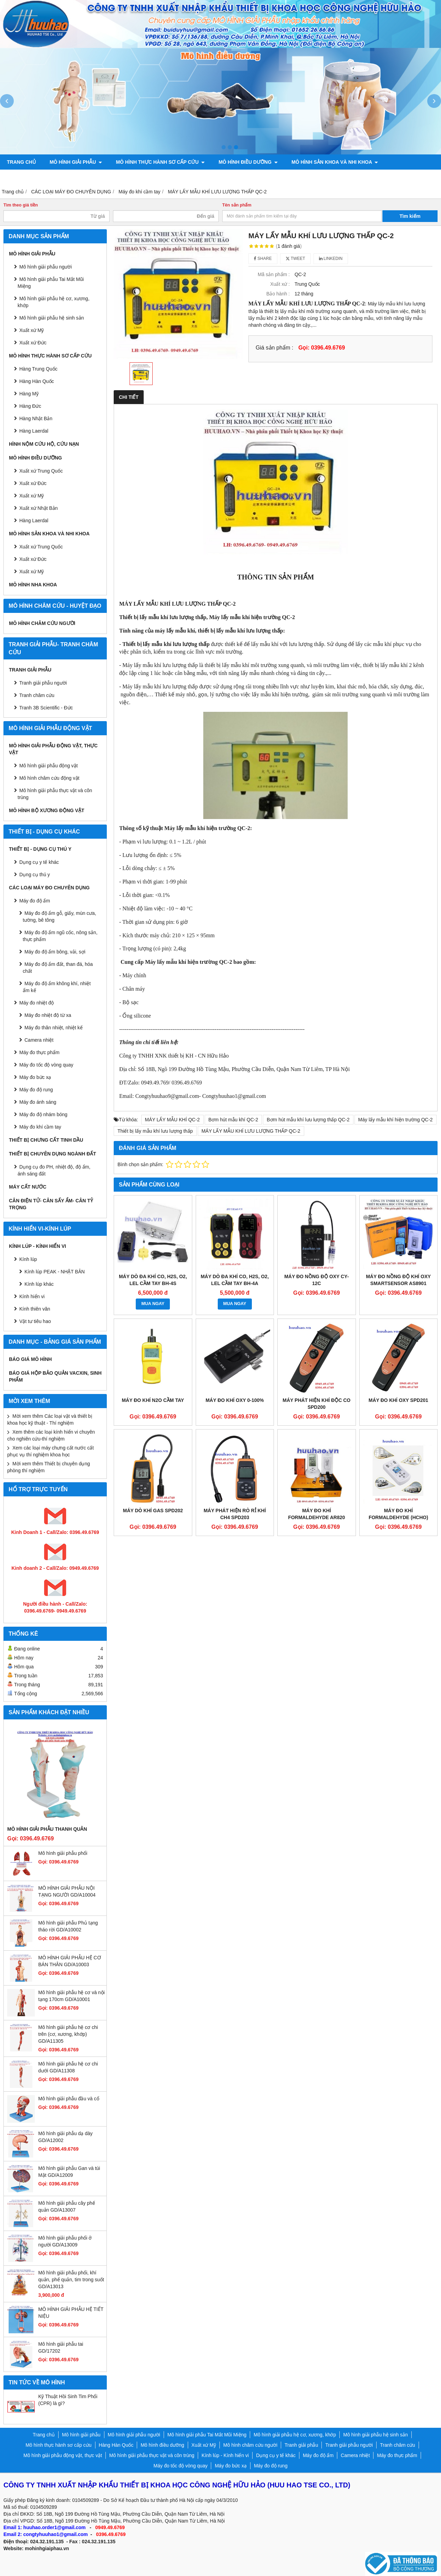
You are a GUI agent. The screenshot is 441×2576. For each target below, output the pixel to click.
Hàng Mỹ (29, 393)
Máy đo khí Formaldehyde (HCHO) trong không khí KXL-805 (398, 1517)
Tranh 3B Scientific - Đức (46, 707)
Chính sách (363, 177)
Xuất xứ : (280, 284)
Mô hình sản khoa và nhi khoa (334, 162)
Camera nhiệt (38, 1040)
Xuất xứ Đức (33, 483)
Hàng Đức (30, 406)
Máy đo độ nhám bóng (43, 1114)
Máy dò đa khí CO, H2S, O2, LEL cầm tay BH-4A (235, 1280)
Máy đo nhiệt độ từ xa (47, 1015)
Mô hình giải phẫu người (45, 267)
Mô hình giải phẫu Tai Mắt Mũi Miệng (51, 282)
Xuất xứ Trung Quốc (41, 546)
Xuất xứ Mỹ (31, 495)
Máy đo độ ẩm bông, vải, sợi (54, 951)
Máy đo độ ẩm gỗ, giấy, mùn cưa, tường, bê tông (59, 916)
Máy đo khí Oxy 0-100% (235, 1400)
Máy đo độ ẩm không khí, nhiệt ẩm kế (57, 987)
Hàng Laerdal (33, 431)
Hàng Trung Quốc (38, 369)
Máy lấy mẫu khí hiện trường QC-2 (395, 1119)
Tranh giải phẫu (30, 670)
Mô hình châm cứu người (42, 623)
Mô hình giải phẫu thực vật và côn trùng (55, 794)
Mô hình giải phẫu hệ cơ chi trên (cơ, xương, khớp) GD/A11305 (68, 2034)
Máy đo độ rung (36, 1089)
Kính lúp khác (39, 1284)
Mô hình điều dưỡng (248, 162)
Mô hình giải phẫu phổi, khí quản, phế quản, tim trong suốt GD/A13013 (71, 2279)
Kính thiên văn (34, 1309)
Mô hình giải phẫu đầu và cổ (68, 2098)
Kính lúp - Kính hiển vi (37, 1246)
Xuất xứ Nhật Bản (38, 508)
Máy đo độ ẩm (34, 900)
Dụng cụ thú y (34, 874)
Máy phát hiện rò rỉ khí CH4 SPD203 (235, 1514)
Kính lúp (28, 1259)
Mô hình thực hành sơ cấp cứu (160, 162)
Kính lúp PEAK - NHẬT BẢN (54, 1271)
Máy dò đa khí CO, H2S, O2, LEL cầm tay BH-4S (153, 1280)
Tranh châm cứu (103, 177)
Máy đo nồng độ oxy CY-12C (316, 1280)
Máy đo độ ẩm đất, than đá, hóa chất (58, 967)
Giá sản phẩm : (274, 347)
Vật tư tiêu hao (35, 1321)
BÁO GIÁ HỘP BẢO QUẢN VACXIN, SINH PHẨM (55, 1376)
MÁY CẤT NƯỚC (28, 1187)
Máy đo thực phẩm (39, 1052)
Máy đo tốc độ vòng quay (46, 1065)
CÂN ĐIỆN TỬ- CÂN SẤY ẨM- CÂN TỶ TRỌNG (51, 1204)
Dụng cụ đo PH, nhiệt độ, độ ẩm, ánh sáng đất (54, 1170)
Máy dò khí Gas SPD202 (153, 1510)
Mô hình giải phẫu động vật (48, 765)
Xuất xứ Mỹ (31, 330)
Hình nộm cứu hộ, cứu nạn (44, 444)
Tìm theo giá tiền (20, 205)
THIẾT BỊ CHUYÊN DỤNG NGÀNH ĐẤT (52, 1153)
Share (263, 258)
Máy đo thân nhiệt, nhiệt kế (53, 1027)
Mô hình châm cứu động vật (49, 778)
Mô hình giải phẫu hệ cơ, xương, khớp (54, 302)
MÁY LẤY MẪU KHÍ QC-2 (172, 1119)
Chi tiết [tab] (129, 397)
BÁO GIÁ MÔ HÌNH (30, 1359)
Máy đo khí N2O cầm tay (153, 1400)
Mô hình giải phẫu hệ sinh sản (51, 318)
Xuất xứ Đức (33, 342)
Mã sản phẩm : (274, 274)
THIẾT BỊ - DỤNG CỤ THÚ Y (40, 849)
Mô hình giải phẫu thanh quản (47, 1829)
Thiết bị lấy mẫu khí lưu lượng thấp (155, 1131)
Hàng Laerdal (33, 520)
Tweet (295, 258)
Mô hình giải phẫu (76, 162)
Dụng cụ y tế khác (39, 862)
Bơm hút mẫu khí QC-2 (233, 1119)
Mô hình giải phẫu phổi (62, 1853)
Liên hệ (400, 177)
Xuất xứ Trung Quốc (41, 471)
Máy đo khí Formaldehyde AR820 (316, 1514)
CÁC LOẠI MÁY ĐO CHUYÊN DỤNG (49, 887)
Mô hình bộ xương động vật (296, 177)
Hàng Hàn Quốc (36, 381)
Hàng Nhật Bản (35, 418)
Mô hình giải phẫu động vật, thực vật (192, 177)
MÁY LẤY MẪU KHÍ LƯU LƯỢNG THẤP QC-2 (251, 1131)
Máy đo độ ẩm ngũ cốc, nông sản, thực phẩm (60, 936)
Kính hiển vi (31, 1296)
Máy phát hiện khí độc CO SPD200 (316, 1403)
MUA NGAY (152, 1303)
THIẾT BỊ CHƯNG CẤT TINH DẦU (46, 1140)
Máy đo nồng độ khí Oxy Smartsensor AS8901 (398, 1280)
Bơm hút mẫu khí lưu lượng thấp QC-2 (308, 1119)
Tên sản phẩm (237, 205)
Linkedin (331, 258)
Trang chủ (21, 162)
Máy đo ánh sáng (37, 1102)
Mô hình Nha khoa (33, 584)
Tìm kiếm (410, 216)
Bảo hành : (278, 293)
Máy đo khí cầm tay (40, 1127)
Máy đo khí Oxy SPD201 (398, 1400)
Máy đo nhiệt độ (36, 1003)
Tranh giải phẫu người (37, 177)
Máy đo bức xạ (35, 1077)
